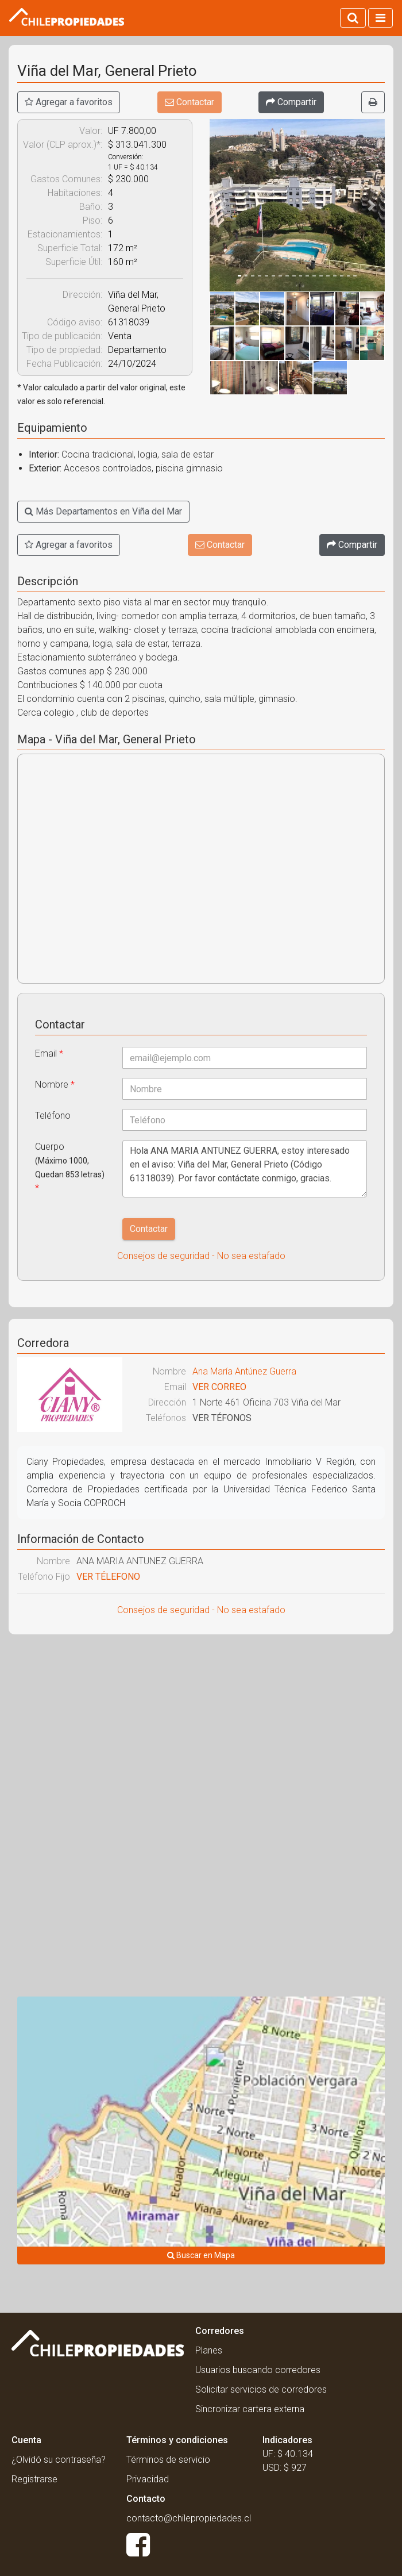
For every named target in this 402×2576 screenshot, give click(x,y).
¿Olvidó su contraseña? (58, 2459)
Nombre (55, 1084)
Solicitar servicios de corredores (261, 2389)
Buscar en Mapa (201, 2255)
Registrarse (34, 2479)
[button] (223, 205)
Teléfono (53, 1115)
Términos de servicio (168, 2459)
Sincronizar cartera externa (249, 2409)
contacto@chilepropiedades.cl (188, 2518)
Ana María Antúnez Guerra (244, 1371)
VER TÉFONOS (222, 1417)
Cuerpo (70, 1167)
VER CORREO (219, 1386)
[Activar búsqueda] (353, 18)
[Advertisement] (201, 1726)
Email (49, 1053)
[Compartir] (291, 102)
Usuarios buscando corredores (257, 2369)
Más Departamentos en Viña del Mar (103, 511)
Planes (208, 2350)
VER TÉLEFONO (108, 1576)
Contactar (189, 102)
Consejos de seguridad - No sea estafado (201, 1255)
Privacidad (147, 2479)
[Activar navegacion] (380, 18)
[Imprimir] (373, 102)
